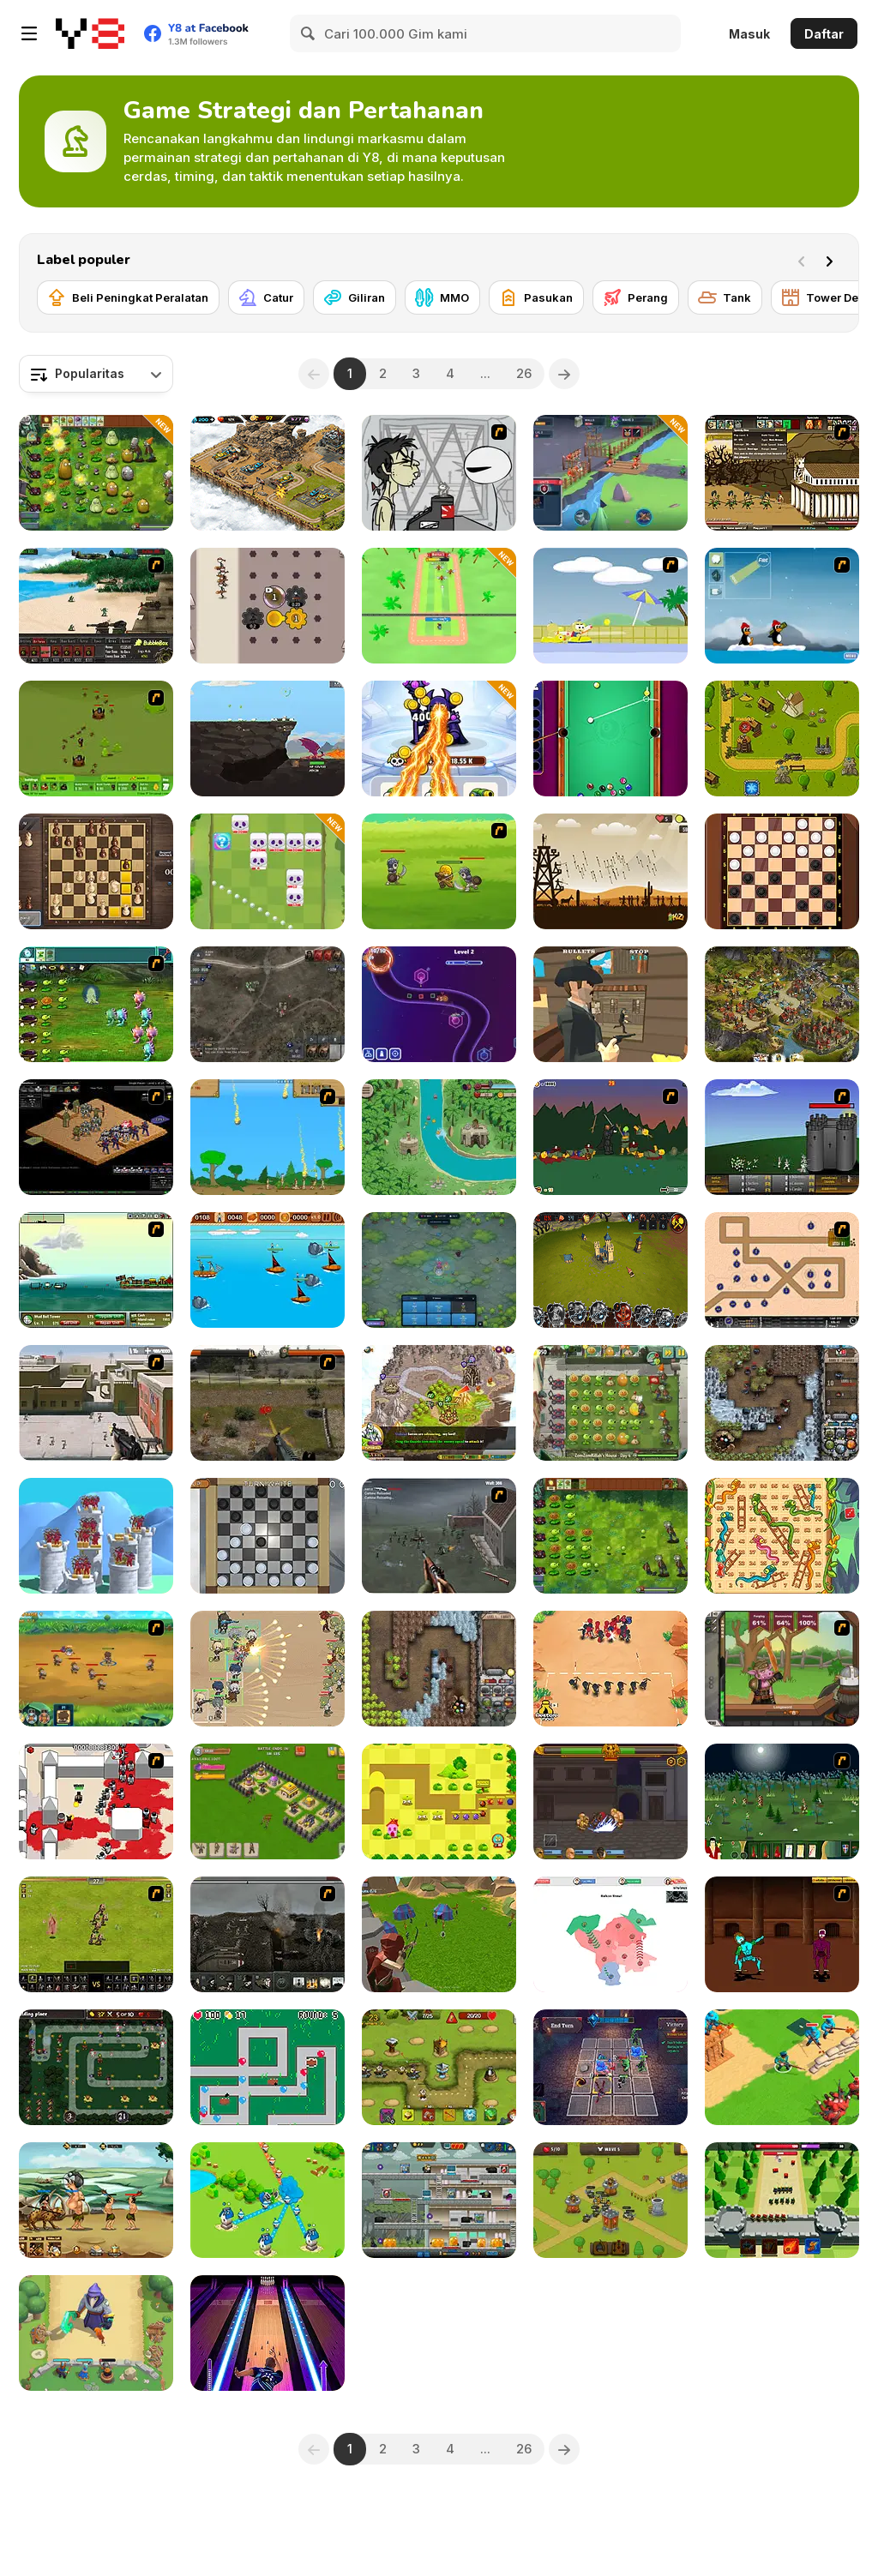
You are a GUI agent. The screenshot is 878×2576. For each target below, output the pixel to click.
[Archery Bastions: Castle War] (96, 1536)
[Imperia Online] (782, 1004)
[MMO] (442, 297)
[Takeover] (439, 1403)
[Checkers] (782, 871)
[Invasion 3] (782, 1137)
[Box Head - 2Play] (96, 1801)
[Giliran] (354, 297)
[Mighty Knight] (439, 871)
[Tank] (725, 297)
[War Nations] (610, 1934)
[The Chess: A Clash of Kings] (96, 871)
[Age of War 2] (782, 473)
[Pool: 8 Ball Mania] (610, 738)
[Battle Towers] (610, 1270)
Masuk (749, 34)
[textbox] (96, 374)
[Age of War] (267, 1137)
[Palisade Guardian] (439, 1536)
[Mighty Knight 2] (96, 1668)
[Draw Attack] (610, 1668)
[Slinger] (610, 1004)
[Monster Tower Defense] (439, 1801)
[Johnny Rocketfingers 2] (439, 473)
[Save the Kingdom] (439, 2067)
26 (524, 373)
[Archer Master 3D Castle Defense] (439, 1934)
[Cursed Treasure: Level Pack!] (782, 1403)
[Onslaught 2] (782, 1270)
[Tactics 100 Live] (96, 1137)
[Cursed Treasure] (439, 1668)
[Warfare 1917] (267, 1934)
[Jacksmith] (782, 1668)
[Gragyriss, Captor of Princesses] (267, 738)
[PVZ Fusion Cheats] (96, 473)
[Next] (832, 259)
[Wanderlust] (267, 1270)
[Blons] (267, 2067)
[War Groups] (267, 1004)
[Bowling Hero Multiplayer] (267, 2333)
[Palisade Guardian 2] (96, 1403)
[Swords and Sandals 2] (782, 1934)
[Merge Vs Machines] (439, 738)
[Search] (309, 33)
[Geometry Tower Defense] (439, 1004)
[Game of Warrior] (610, 473)
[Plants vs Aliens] (96, 1004)
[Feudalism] (782, 1801)
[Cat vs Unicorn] (96, 2067)
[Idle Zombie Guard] (439, 2200)
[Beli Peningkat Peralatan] (128, 297)
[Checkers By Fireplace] (267, 1536)
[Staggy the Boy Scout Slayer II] (610, 1137)
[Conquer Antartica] (782, 606)
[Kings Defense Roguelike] (267, 871)
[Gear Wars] (267, 606)
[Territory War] (267, 2200)
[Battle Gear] (96, 606)
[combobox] (96, 374)
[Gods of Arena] (610, 1801)
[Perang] (635, 297)
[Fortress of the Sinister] (610, 2067)
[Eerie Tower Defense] (439, 1270)
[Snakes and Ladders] (782, 1536)
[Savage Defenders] (439, 1137)
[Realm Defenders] (610, 2200)
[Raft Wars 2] (610, 606)
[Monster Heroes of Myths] (96, 2200)
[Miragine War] (96, 1934)
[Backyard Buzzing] (96, 738)
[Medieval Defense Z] (610, 871)
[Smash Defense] (439, 606)
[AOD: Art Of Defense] (267, 473)
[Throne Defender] (267, 1801)
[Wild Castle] (96, 2333)
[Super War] (782, 2067)
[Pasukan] (536, 297)
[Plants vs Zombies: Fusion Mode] (610, 1536)
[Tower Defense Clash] (782, 738)
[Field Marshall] (267, 1668)
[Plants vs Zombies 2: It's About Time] (610, 1403)
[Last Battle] (267, 1403)
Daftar (824, 34)
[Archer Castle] (782, 2200)
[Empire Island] (96, 1270)
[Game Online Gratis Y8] (90, 33)
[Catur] (266, 297)
